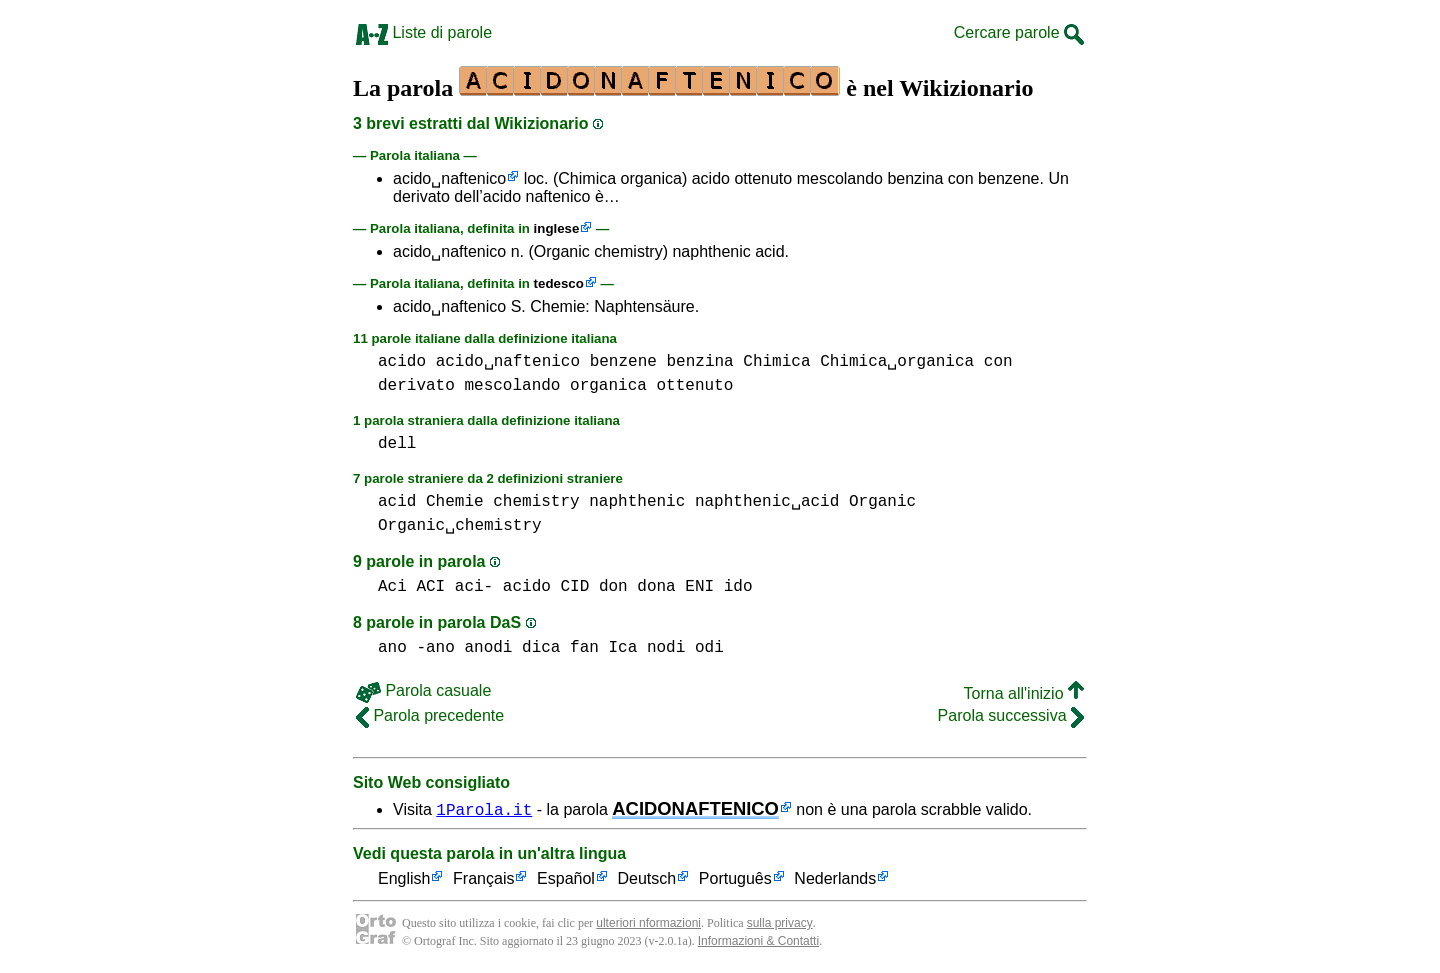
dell (397, 444)
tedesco (559, 283)
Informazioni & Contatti (758, 941)
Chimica (776, 362)
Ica (622, 648)
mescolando (512, 386)
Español (566, 879)
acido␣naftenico (449, 178)
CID (574, 587)
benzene (623, 362)
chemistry (536, 502)
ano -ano (416, 648)
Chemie (455, 502)
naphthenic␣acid (767, 502)
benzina (699, 362)
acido (402, 362)
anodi (488, 648)
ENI (699, 587)
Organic (882, 502)
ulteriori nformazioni (648, 923)
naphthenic (637, 502)
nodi (666, 648)
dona (656, 587)
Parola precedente (430, 715)
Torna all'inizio (1024, 693)
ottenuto (694, 386)
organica (608, 386)
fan (584, 648)
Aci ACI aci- (435, 587)
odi (709, 648)
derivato (416, 386)
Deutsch (647, 879)
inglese (557, 228)
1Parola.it (484, 809)
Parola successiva (1011, 715)
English (404, 879)
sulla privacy (780, 923)
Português (735, 879)
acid (397, 502)
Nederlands (835, 879)
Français (483, 879)
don (613, 587)
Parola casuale (423, 690)
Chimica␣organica (897, 362)
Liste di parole (424, 32)
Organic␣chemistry (460, 526)
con (998, 362)
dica (541, 648)
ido (738, 587)
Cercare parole (1019, 32)
